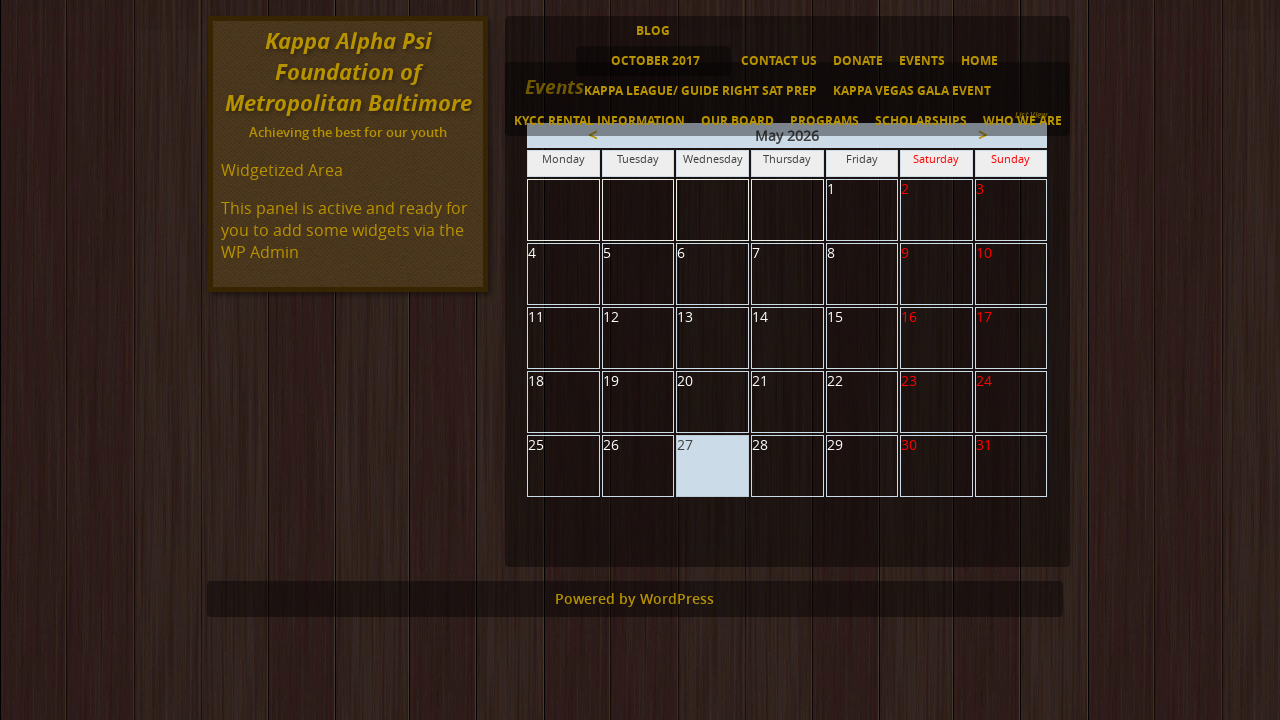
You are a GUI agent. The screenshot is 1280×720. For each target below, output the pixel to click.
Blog (653, 30)
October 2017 (655, 60)
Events (922, 60)
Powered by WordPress (634, 599)
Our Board (737, 120)
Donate (858, 60)
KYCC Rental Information (599, 120)
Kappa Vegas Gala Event (912, 90)
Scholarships (921, 120)
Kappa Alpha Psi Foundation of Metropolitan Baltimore (348, 71)
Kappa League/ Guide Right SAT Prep (700, 90)
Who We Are (1022, 120)
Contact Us (779, 60)
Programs (824, 120)
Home (979, 60)
